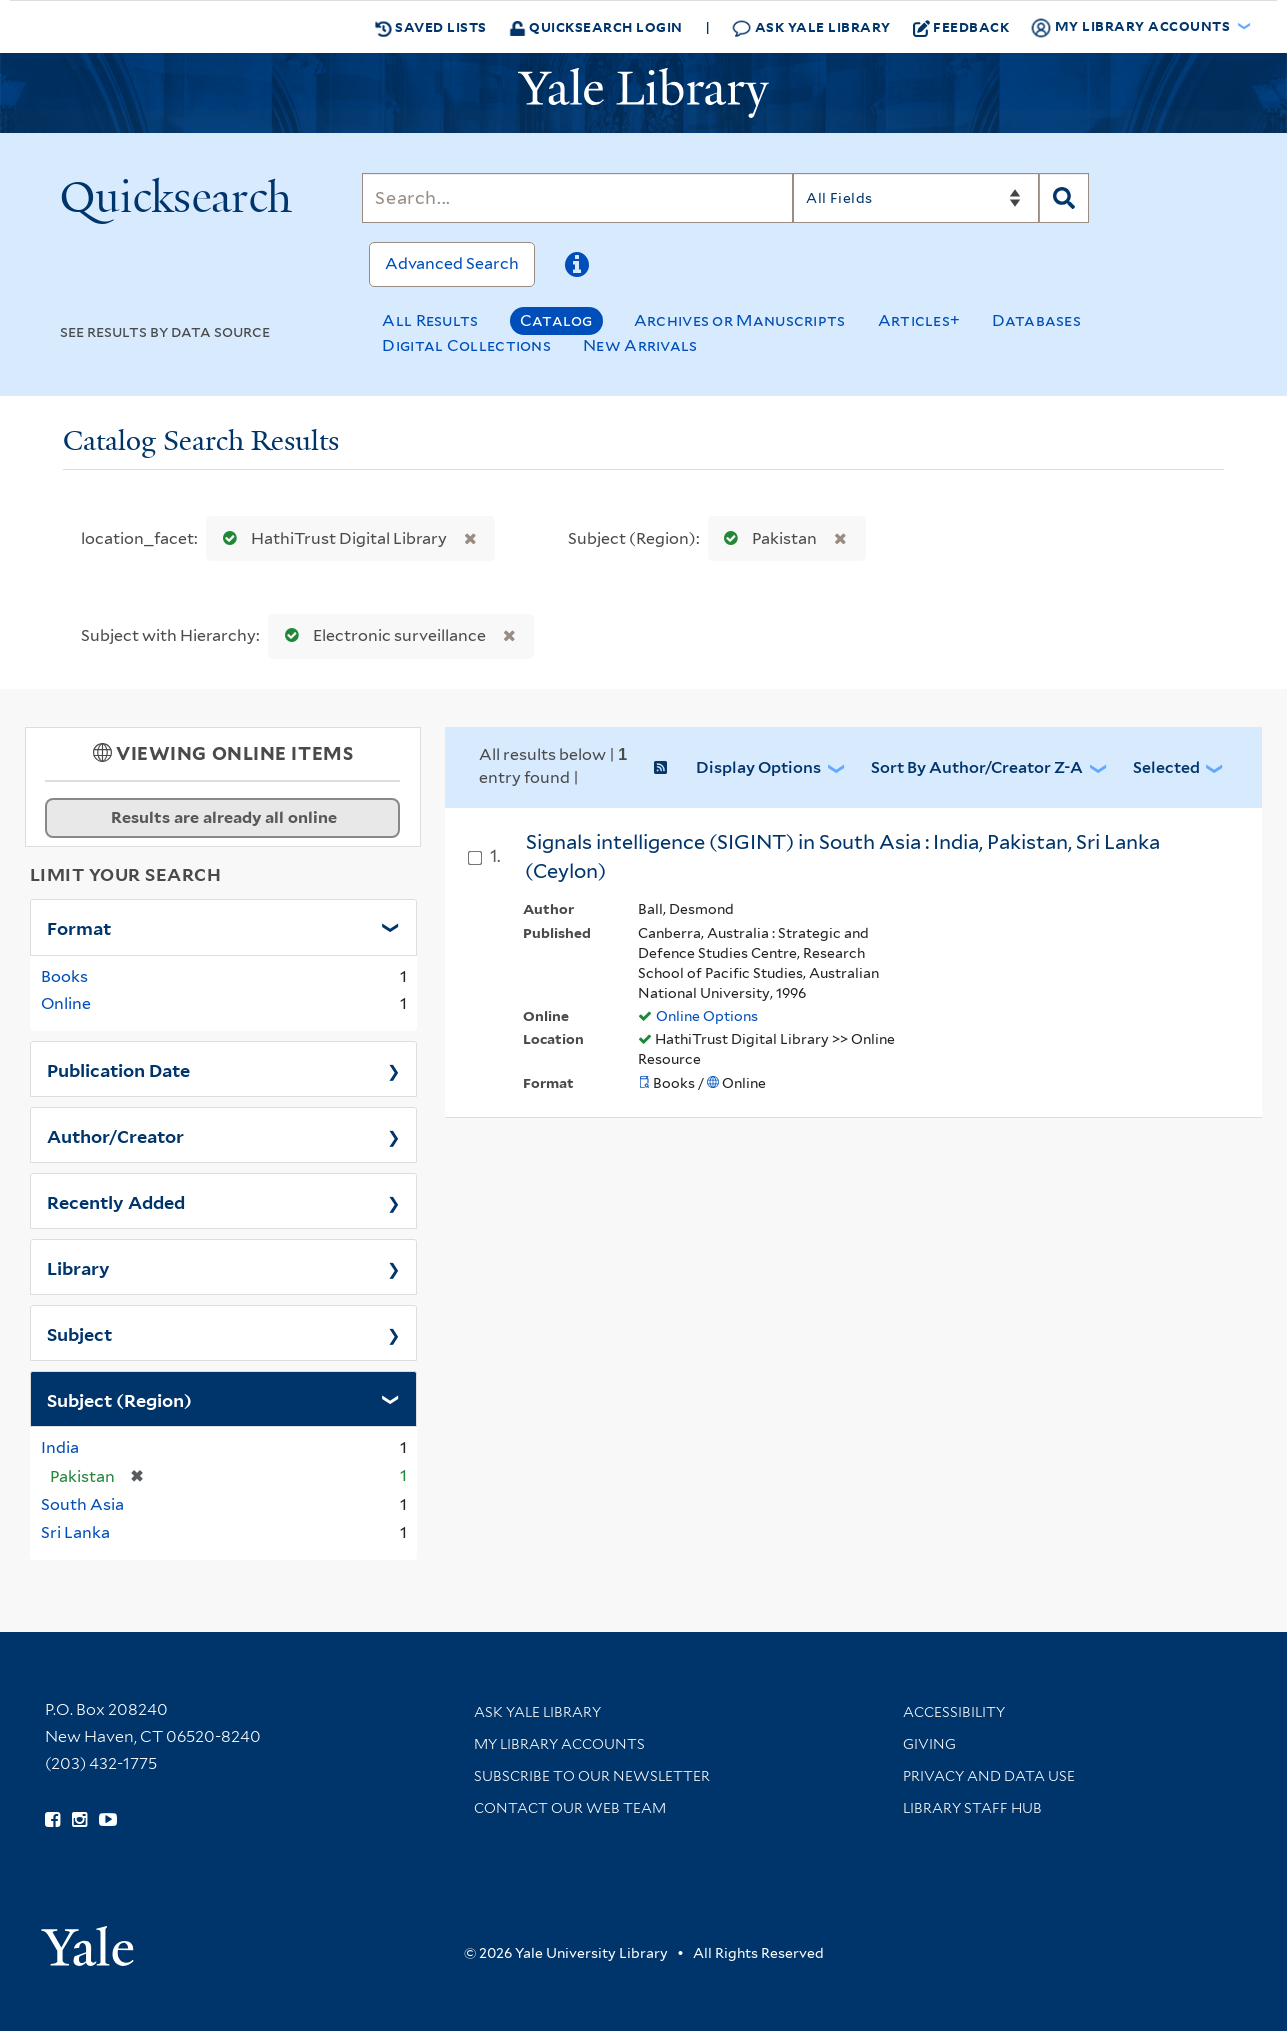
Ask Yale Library (811, 27)
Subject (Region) (119, 1399)
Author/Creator (115, 1135)
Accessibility (954, 1712)
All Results (430, 320)
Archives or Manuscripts (740, 320)
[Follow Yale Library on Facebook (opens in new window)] (52, 1820)
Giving (929, 1744)
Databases (1036, 320)
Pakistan (766, 538)
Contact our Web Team (570, 1808)
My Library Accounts (559, 1744)
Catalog (556, 320)
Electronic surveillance (381, 635)
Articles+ (919, 320)
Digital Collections (466, 345)
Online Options (707, 1016)
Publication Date (118, 1069)
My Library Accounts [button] (1132, 27)
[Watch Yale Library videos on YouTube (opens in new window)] (108, 1820)
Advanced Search (452, 263)
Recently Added (116, 1201)
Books (64, 976)
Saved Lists (431, 27)
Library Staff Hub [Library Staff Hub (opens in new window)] (972, 1808)
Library (78, 1267)
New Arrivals (640, 345)
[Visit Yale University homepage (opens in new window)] (87, 1939)
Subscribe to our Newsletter (592, 1776)
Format (79, 927)
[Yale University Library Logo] (644, 93)
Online (66, 1003)
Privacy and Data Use (989, 1776)
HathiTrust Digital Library (330, 538)
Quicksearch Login (596, 26)
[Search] (577, 198)
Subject (79, 1333)
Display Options (758, 767)
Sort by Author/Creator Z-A (977, 767)
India (60, 1447)
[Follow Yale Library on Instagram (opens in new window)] (79, 1820)
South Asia (82, 1504)
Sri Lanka (75, 1532)
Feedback (961, 27)
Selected (1166, 767)
